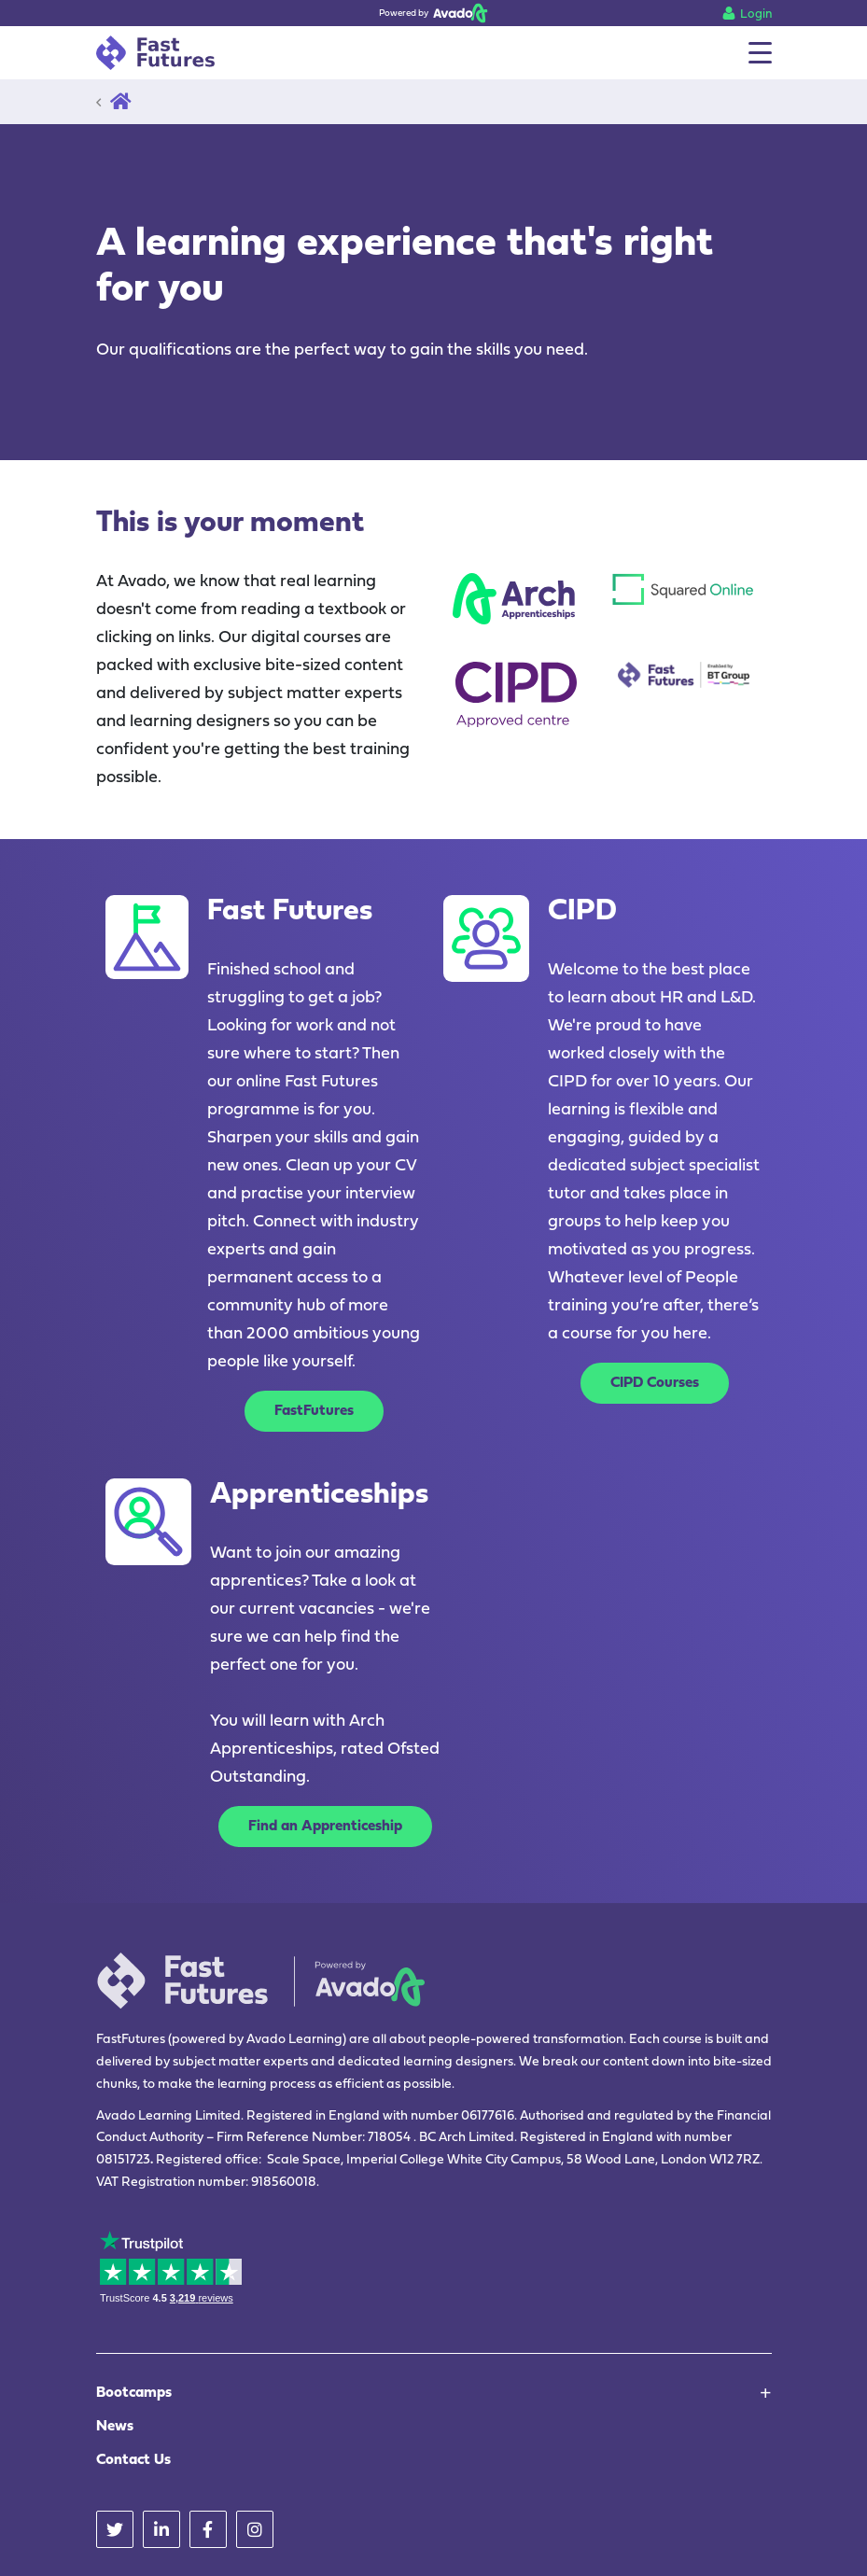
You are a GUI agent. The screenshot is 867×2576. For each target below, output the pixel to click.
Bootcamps (134, 2393)
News (114, 2426)
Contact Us (133, 2460)
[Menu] (760, 52)
